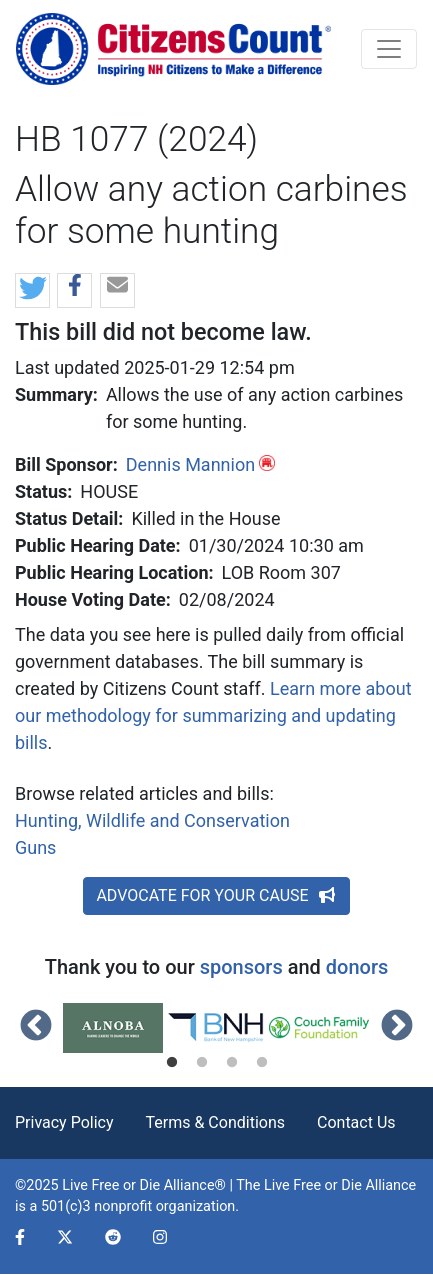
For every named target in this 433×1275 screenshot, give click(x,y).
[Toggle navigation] (389, 49)
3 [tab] (232, 1063)
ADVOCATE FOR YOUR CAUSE (216, 895)
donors (357, 967)
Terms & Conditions (216, 1122)
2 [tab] (202, 1063)
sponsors (241, 967)
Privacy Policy (64, 1122)
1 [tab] (172, 1063)
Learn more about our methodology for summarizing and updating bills (213, 715)
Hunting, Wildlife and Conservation (152, 820)
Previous (36, 1027)
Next (397, 1027)
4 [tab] (262, 1063)
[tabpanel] (114, 1028)
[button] (32, 291)
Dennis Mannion (190, 464)
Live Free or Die (313, 1185)
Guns (35, 847)
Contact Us (356, 1122)
